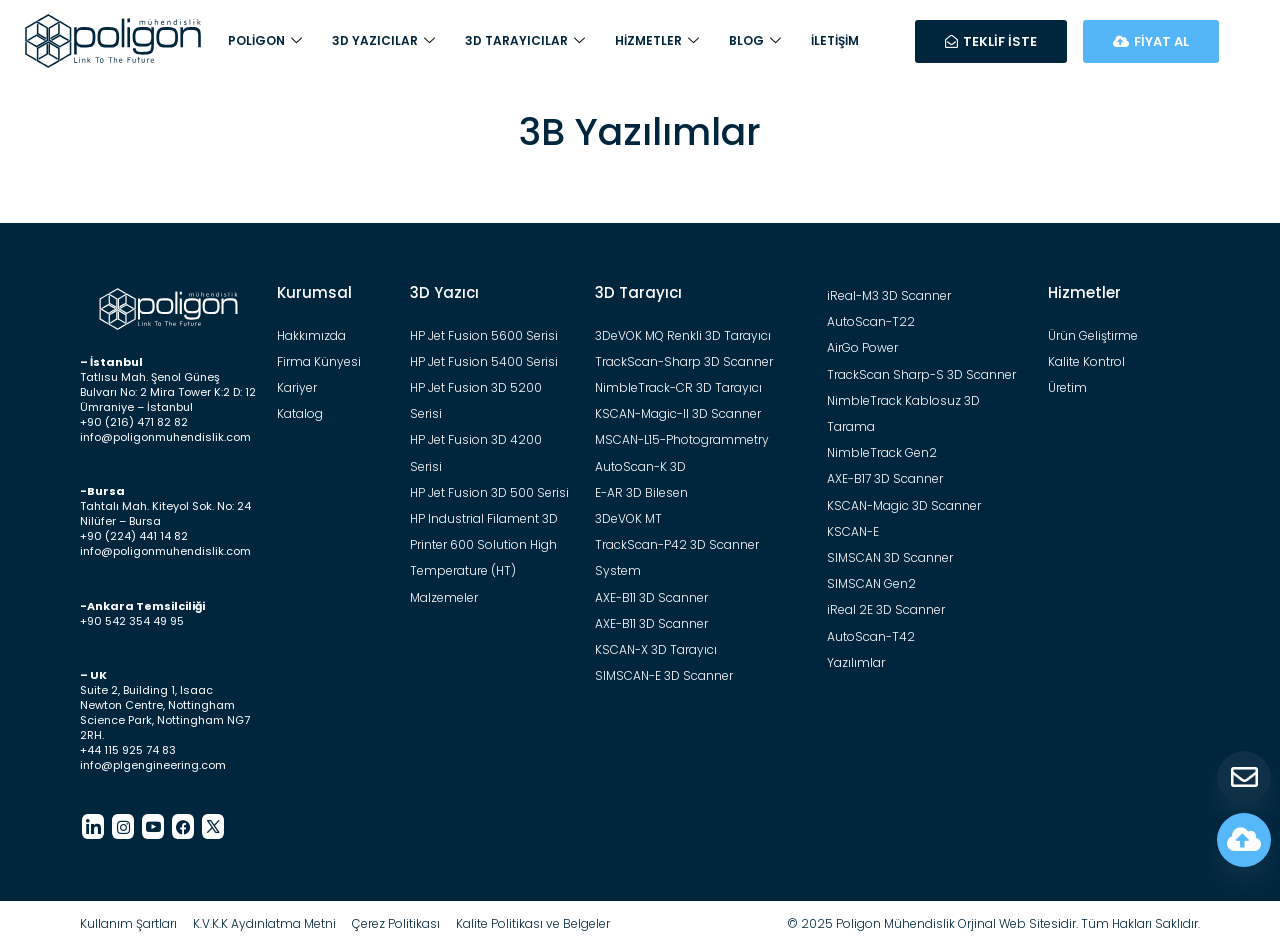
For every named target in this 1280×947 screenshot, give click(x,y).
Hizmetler (657, 41)
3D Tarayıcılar (525, 41)
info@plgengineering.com (153, 765)
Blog (755, 41)
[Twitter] (213, 826)
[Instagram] (123, 826)
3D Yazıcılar (383, 41)
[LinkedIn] (93, 826)
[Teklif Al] (1244, 778)
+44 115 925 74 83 (128, 750)
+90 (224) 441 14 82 (134, 536)
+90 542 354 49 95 (132, 621)
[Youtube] (153, 826)
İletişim (835, 40)
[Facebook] (183, 826)
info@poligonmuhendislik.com (165, 437)
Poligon (265, 41)
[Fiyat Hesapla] (1244, 840)
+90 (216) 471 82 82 (134, 422)
